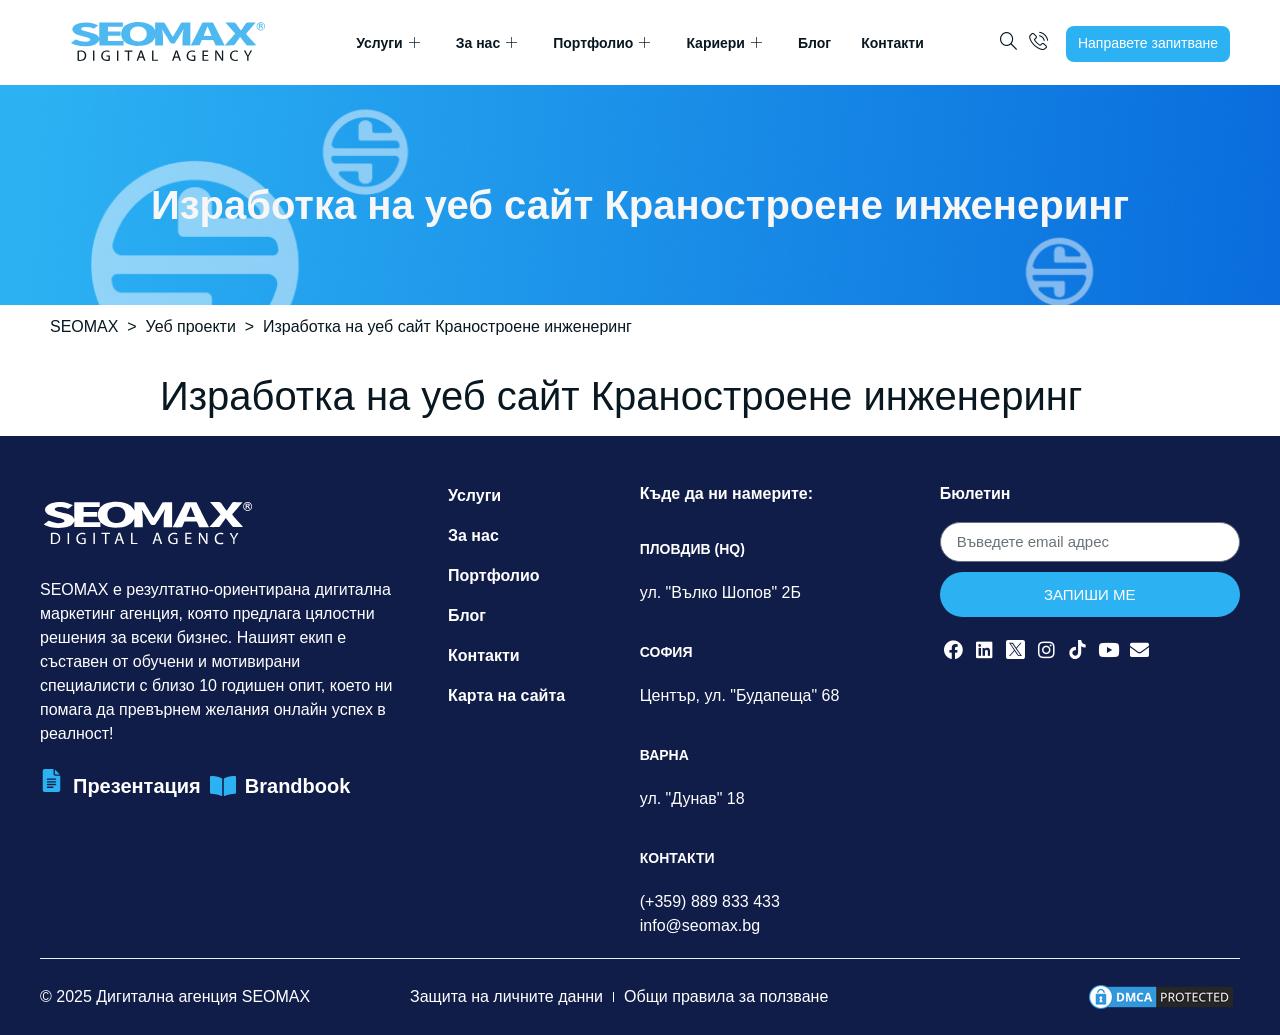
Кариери (724, 43)
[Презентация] (51, 780)
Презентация (137, 786)
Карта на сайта (506, 695)
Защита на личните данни (506, 996)
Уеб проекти (191, 326)
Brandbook (298, 786)
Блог (814, 43)
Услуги (388, 43)
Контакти (892, 43)
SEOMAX (84, 326)
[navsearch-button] (1008, 43)
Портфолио (601, 43)
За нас (486, 43)
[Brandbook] (223, 786)
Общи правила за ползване (726, 996)
